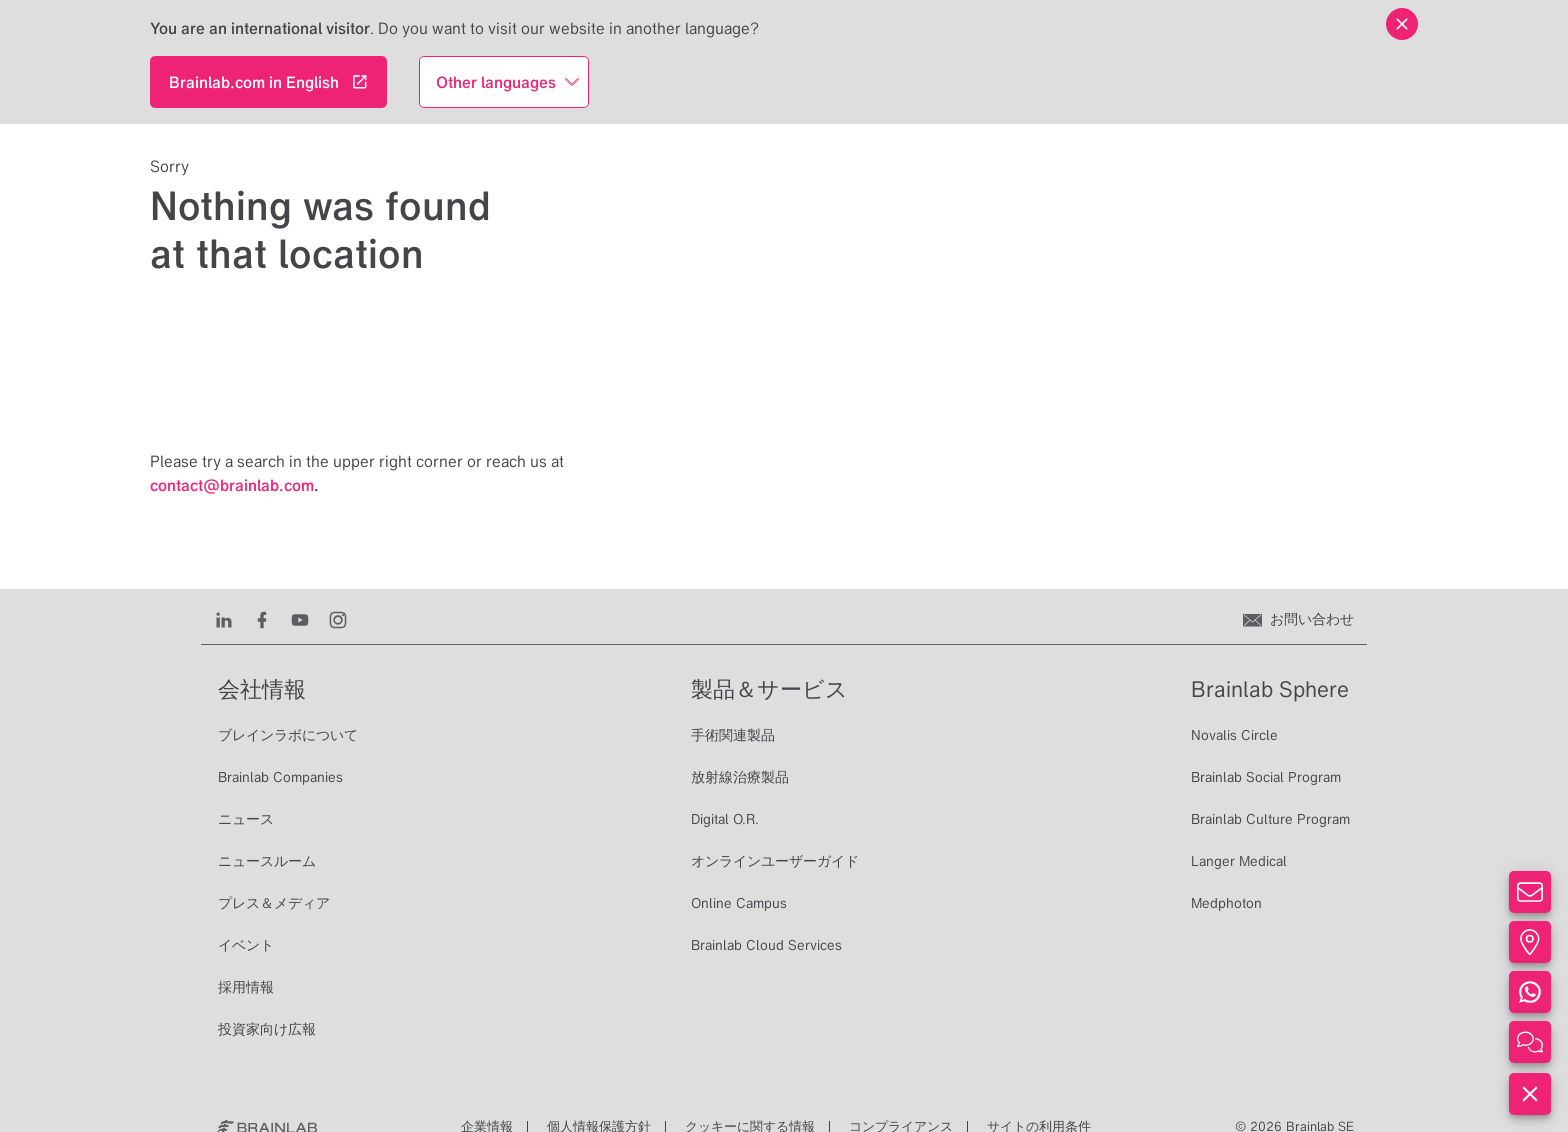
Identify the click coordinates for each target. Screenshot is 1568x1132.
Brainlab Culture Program (1270, 819)
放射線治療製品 (740, 777)
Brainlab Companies (280, 777)
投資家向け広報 (267, 1029)
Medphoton (1226, 903)
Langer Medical (1239, 861)
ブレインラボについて (288, 735)
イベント (246, 945)
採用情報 (246, 987)
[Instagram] (338, 619)
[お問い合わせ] (1298, 619)
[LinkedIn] (224, 619)
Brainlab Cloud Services (766, 945)
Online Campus (739, 903)
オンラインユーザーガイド (775, 861)
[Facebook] (262, 619)
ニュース (246, 819)
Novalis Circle (1234, 735)
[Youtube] (300, 619)
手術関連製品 (733, 735)
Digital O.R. (725, 819)
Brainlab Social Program (1266, 777)
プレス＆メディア (274, 903)
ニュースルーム (267, 861)
